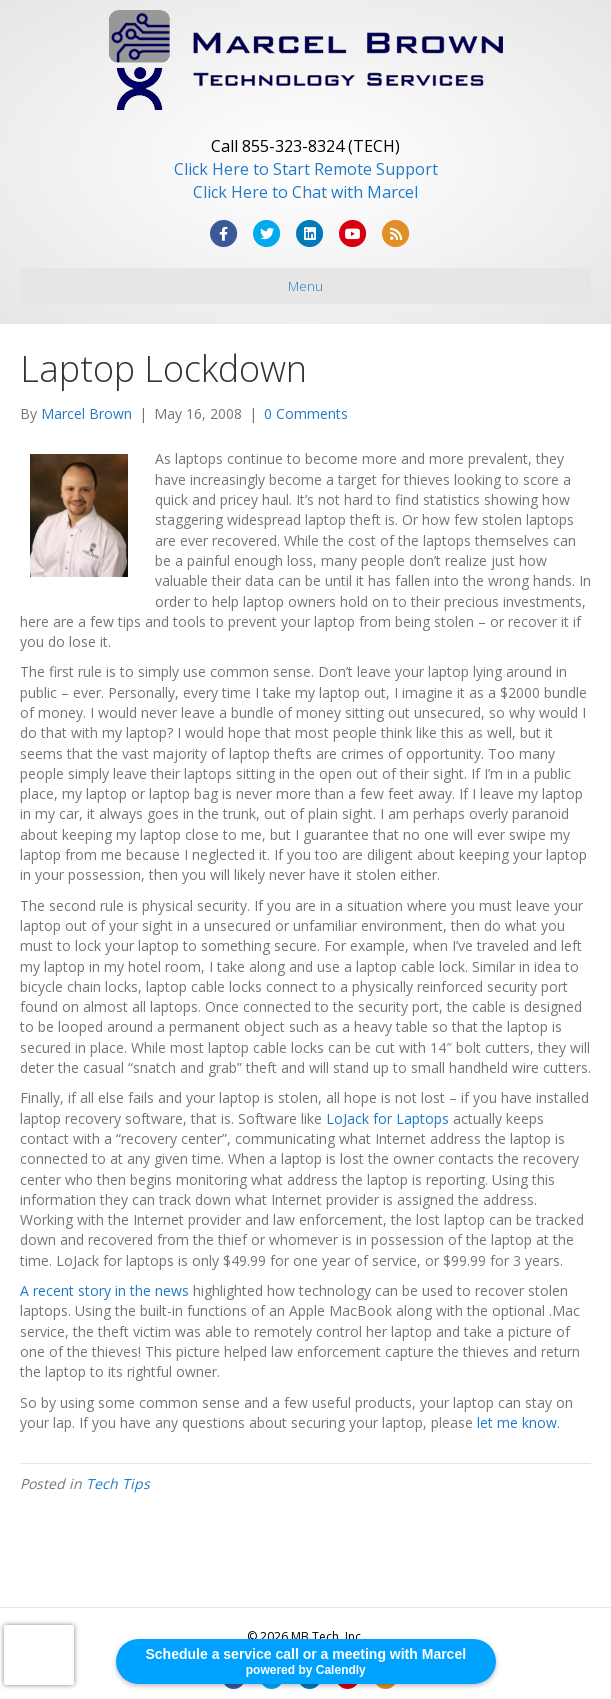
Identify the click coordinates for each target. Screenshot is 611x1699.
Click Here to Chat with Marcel (305, 192)
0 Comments (306, 413)
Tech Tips (118, 1483)
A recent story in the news (104, 1290)
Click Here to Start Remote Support (306, 169)
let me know (517, 1422)
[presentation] (39, 1655)
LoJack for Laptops (387, 1118)
